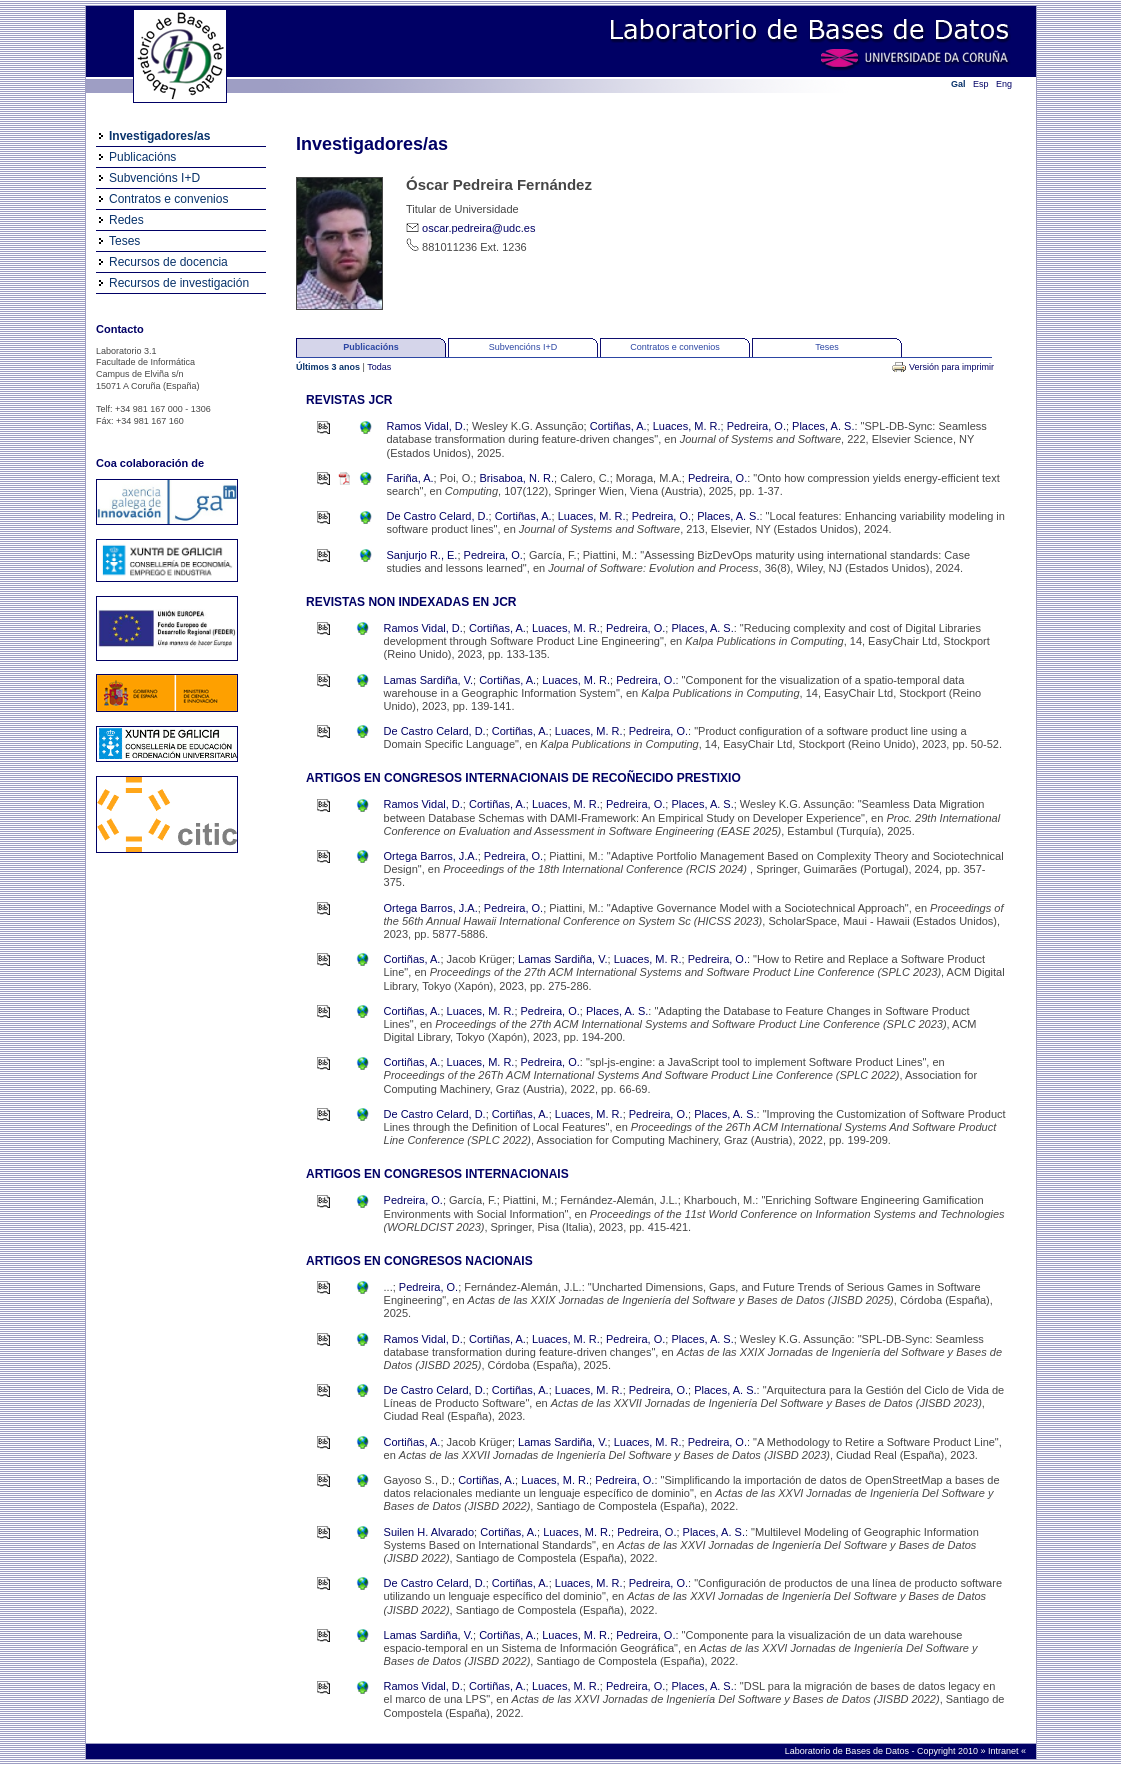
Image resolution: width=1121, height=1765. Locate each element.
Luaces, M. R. (687, 426)
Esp (981, 84)
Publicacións (142, 157)
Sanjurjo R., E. (422, 555)
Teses (124, 241)
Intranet (1004, 1751)
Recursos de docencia (168, 262)
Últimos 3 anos (329, 367)
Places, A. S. (823, 426)
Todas (379, 367)
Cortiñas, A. (618, 426)
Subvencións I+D (154, 178)
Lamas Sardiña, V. (428, 680)
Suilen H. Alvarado (429, 1532)
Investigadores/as (159, 136)
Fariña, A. (410, 478)
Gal (958, 84)
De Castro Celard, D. (438, 516)
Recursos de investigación (179, 283)
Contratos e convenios (168, 199)
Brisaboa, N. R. (516, 478)
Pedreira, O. (756, 426)
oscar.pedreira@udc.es (478, 228)
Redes (126, 220)
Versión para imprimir (951, 367)
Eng (1004, 84)
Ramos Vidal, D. (426, 426)
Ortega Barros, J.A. (431, 856)
